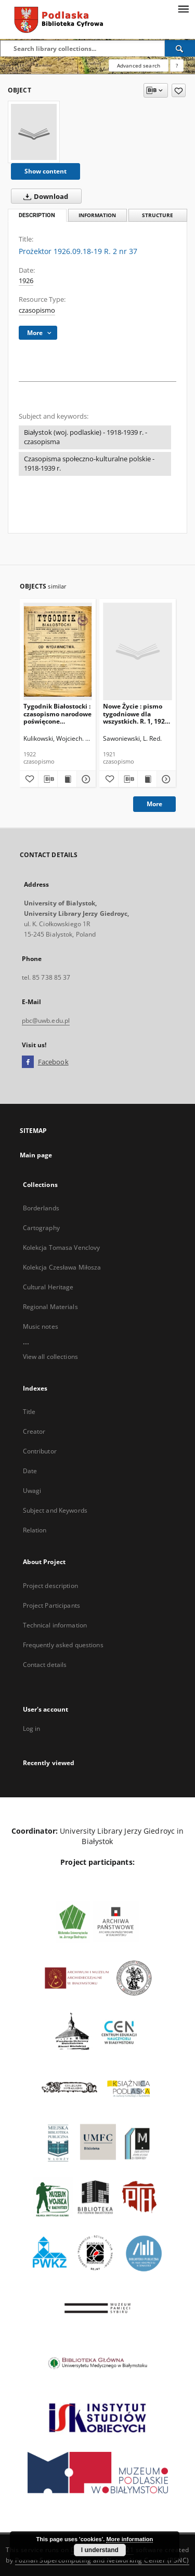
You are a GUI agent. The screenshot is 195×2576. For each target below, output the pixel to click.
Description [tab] (37, 215)
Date (30, 1470)
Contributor (40, 1451)
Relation (35, 1530)
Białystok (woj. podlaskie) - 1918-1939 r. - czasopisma (85, 437)
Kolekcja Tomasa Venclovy (61, 1247)
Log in (32, 1728)
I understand (100, 2550)
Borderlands (41, 1208)
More (154, 803)
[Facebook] (28, 1062)
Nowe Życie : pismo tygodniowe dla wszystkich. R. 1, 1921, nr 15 (136, 713)
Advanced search (138, 65)
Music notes (40, 1326)
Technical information (55, 1625)
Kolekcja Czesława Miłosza (62, 1267)
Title (29, 1411)
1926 (26, 280)
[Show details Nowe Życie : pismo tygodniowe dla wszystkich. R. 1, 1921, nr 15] (164, 779)
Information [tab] (97, 215)
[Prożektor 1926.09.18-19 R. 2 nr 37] (34, 132)
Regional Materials (50, 1306)
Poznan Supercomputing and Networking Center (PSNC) (102, 2560)
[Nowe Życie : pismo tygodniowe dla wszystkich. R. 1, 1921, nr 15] (137, 651)
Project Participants (51, 1605)
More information (129, 2539)
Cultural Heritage (48, 1287)
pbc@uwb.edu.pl (46, 1020)
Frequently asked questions (63, 1644)
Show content (45, 171)
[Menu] (183, 8)
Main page (36, 1155)
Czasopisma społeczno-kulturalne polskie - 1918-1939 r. (89, 464)
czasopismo (37, 310)
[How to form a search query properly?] (177, 65)
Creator (34, 1431)
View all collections (50, 1356)
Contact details (45, 1664)
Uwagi (32, 1490)
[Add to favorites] (179, 90)
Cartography (41, 1227)
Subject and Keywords (55, 1510)
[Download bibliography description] (47, 779)
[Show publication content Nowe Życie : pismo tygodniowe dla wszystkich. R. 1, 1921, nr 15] (147, 779)
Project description (50, 1585)
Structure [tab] (157, 215)
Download (43, 196)
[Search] (180, 48)
